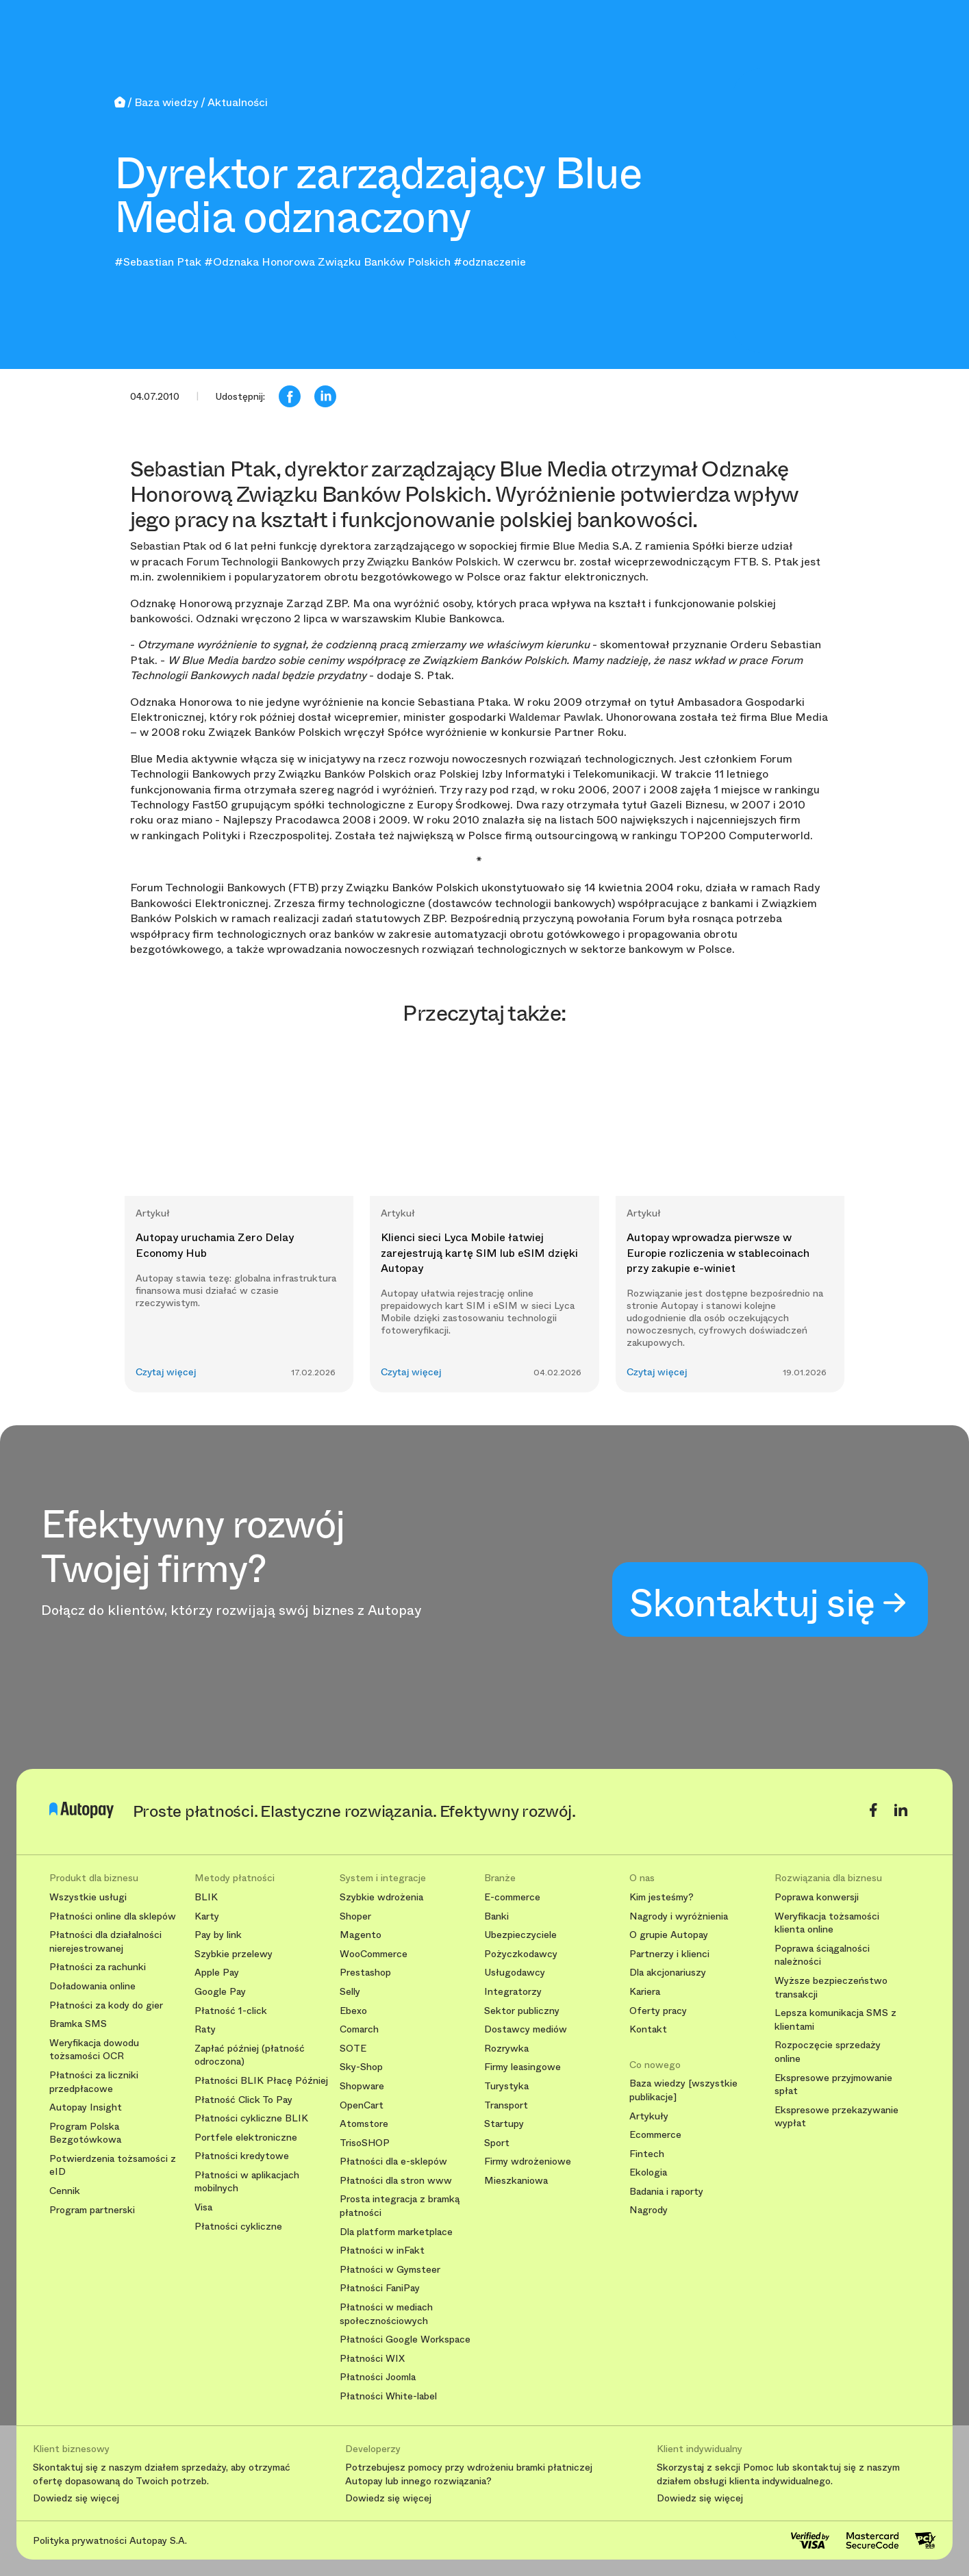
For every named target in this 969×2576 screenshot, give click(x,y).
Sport (496, 2143)
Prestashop (365, 1972)
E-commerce (512, 1897)
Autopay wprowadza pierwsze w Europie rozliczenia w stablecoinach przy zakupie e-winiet (718, 1252)
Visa (203, 2207)
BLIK (206, 1897)
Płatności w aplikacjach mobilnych (246, 2182)
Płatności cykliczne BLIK (251, 2118)
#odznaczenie (489, 262)
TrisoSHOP (365, 2143)
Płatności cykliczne (238, 2226)
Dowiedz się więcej (76, 2498)
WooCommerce (373, 1954)
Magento (360, 1934)
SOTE (353, 2048)
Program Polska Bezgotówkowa (85, 2133)
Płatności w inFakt (382, 2250)
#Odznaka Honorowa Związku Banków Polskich (327, 262)
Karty (206, 1916)
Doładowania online (92, 1986)
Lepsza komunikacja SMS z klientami (835, 2019)
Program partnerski (92, 2210)
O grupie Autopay (668, 1934)
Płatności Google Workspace (405, 2339)
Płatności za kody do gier (106, 2005)
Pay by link (218, 1934)
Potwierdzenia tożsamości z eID (112, 2165)
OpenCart (361, 2105)
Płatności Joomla (378, 2377)
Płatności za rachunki (97, 1967)
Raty (205, 2029)
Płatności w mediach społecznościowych (386, 2314)
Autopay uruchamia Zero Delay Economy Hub (215, 1244)
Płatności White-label (388, 2396)
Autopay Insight (85, 2107)
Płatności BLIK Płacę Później (261, 2080)
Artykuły (648, 2116)
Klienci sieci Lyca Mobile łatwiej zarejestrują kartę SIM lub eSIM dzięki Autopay (479, 1252)
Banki (496, 1916)
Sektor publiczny (521, 2010)
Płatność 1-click (230, 2010)
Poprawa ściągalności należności (822, 1955)
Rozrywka (506, 2048)
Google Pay (220, 1991)
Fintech (646, 2153)
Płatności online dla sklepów (112, 1916)
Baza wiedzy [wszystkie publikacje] (683, 2090)
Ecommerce (655, 2134)
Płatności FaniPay (380, 2288)
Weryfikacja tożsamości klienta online (827, 1923)
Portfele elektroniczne (245, 2137)
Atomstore (364, 2123)
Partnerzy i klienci (669, 1954)
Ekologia (648, 2172)
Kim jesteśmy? (661, 1897)
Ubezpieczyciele (520, 1934)
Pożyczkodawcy (520, 1954)
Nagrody (648, 2210)
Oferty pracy (658, 2010)
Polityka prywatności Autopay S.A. (110, 2540)
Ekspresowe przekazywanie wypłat (836, 2117)
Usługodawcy (514, 1972)
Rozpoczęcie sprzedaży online (828, 2052)
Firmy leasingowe (522, 2067)
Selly (350, 1991)
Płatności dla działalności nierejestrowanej (105, 1941)
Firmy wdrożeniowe (527, 2161)
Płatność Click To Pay (243, 2099)
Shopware (362, 2086)
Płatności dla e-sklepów (393, 2161)
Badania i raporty (666, 2191)
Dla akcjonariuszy (667, 1972)
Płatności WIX (372, 2358)
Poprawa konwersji (817, 1897)
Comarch (359, 2029)
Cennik (64, 2190)
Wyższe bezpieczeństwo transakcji (831, 1987)
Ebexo (353, 2010)
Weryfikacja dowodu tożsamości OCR (94, 2050)
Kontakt (648, 2029)
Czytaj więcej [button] (166, 1372)
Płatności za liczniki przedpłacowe (93, 2082)
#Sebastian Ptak (157, 262)
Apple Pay (216, 1972)
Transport (506, 2105)
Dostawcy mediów (525, 2029)
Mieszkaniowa (516, 2180)
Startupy (504, 2123)
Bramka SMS (78, 2023)
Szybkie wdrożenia (381, 1897)
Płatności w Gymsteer (390, 2269)
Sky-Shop (361, 2067)
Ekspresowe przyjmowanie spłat (833, 2084)
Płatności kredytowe (241, 2156)
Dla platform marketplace (396, 2232)
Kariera (644, 1991)
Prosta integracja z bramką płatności (400, 2206)
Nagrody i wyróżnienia (678, 1916)
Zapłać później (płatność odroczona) (249, 2055)
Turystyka (506, 2086)
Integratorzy (513, 1991)
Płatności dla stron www (396, 2180)
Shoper (355, 1916)
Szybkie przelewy (233, 1954)
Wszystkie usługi (88, 1897)
